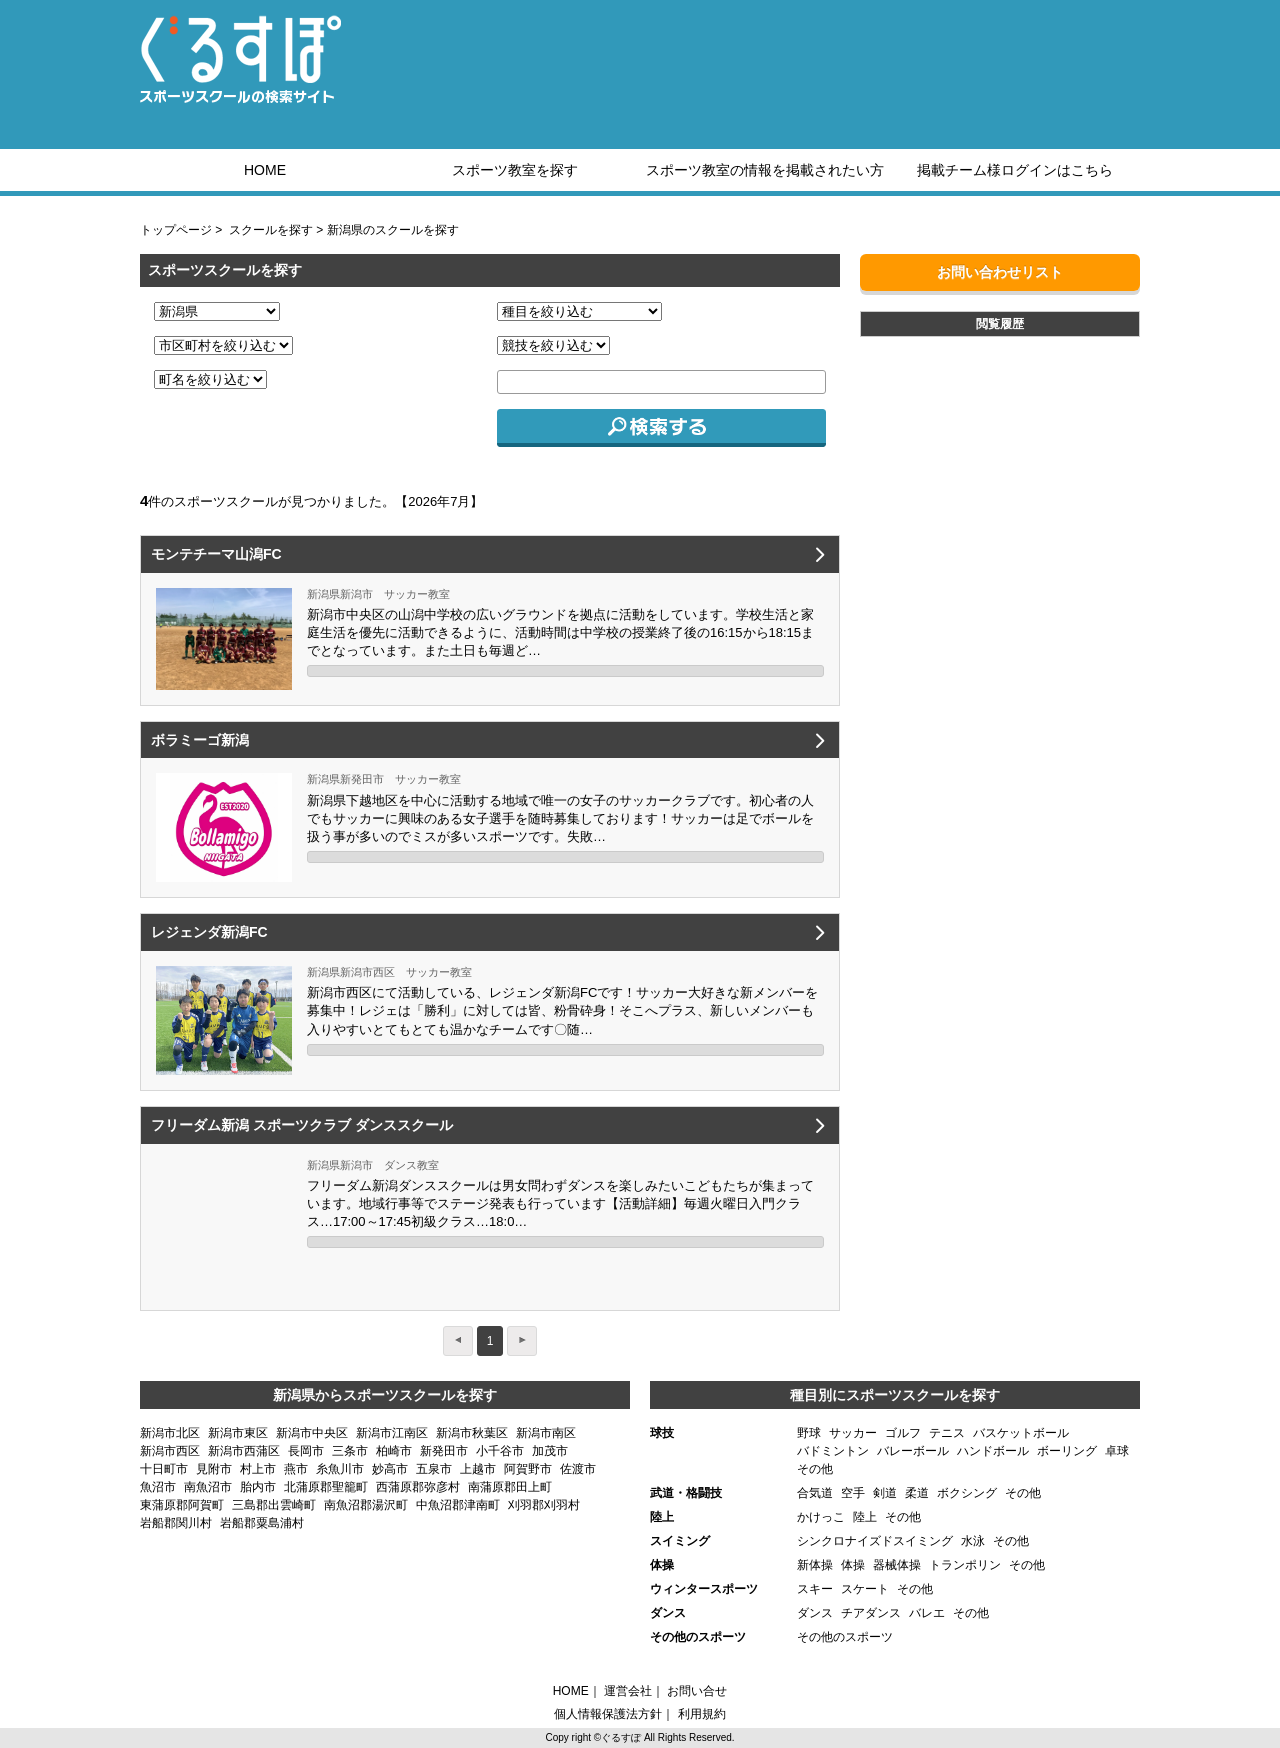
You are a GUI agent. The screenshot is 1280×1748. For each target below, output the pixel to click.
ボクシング (967, 1493)
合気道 (815, 1493)
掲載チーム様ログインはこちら (1015, 170)
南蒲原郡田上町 (510, 1487)
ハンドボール (993, 1451)
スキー (815, 1589)
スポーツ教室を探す (515, 170)
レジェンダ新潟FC (209, 932)
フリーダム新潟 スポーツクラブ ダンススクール (302, 1125)
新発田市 (444, 1451)
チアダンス (871, 1613)
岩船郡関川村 (176, 1523)
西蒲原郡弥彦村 (418, 1487)
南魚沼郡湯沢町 (366, 1505)
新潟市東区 (238, 1433)
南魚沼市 (208, 1487)
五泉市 (434, 1469)
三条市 (350, 1451)
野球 (809, 1433)
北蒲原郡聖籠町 (326, 1487)
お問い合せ (697, 1691)
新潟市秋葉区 (472, 1433)
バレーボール (913, 1451)
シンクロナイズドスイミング (875, 1541)
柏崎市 (394, 1451)
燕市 (296, 1469)
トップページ (176, 230)
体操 (853, 1565)
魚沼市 (158, 1487)
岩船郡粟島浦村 (262, 1523)
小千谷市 (500, 1451)
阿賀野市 (528, 1469)
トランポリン (965, 1565)
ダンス (815, 1613)
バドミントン (833, 1451)
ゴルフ (903, 1433)
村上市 (258, 1469)
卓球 (1117, 1451)
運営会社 (628, 1691)
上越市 (478, 1469)
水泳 (973, 1541)
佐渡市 (578, 1469)
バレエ (927, 1613)
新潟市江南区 (392, 1433)
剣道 (885, 1493)
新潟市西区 (170, 1451)
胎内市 (258, 1487)
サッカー (853, 1433)
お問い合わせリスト (1000, 272)
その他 (815, 1469)
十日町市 (164, 1469)
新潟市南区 (546, 1433)
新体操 (815, 1565)
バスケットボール (1021, 1433)
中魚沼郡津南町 (458, 1505)
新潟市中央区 (312, 1433)
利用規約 (702, 1714)
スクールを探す (271, 230)
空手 (853, 1493)
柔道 (917, 1493)
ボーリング (1067, 1451)
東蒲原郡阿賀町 (182, 1505)
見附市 (214, 1469)
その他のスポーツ (845, 1637)
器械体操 (897, 1565)
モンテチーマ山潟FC (216, 554)
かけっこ (821, 1517)
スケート (865, 1589)
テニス (947, 1433)
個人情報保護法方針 (608, 1714)
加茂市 (550, 1451)
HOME (265, 170)
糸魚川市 (340, 1469)
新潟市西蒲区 (244, 1451)
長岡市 (306, 1451)
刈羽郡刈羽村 (544, 1505)
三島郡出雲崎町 (274, 1505)
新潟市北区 (170, 1433)
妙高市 (390, 1469)
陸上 (865, 1517)
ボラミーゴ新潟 (200, 740)
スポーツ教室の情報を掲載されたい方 (765, 170)
